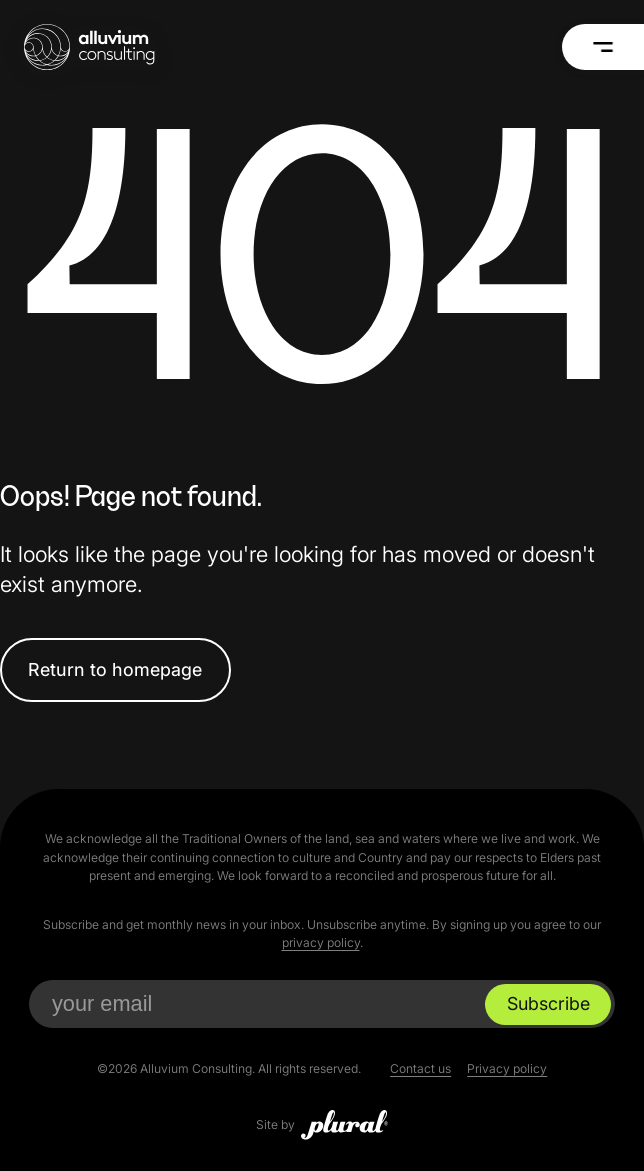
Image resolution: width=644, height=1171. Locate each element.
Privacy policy (507, 1068)
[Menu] (603, 47)
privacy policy (321, 942)
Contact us (420, 1068)
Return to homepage (115, 669)
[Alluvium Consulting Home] (89, 47)
